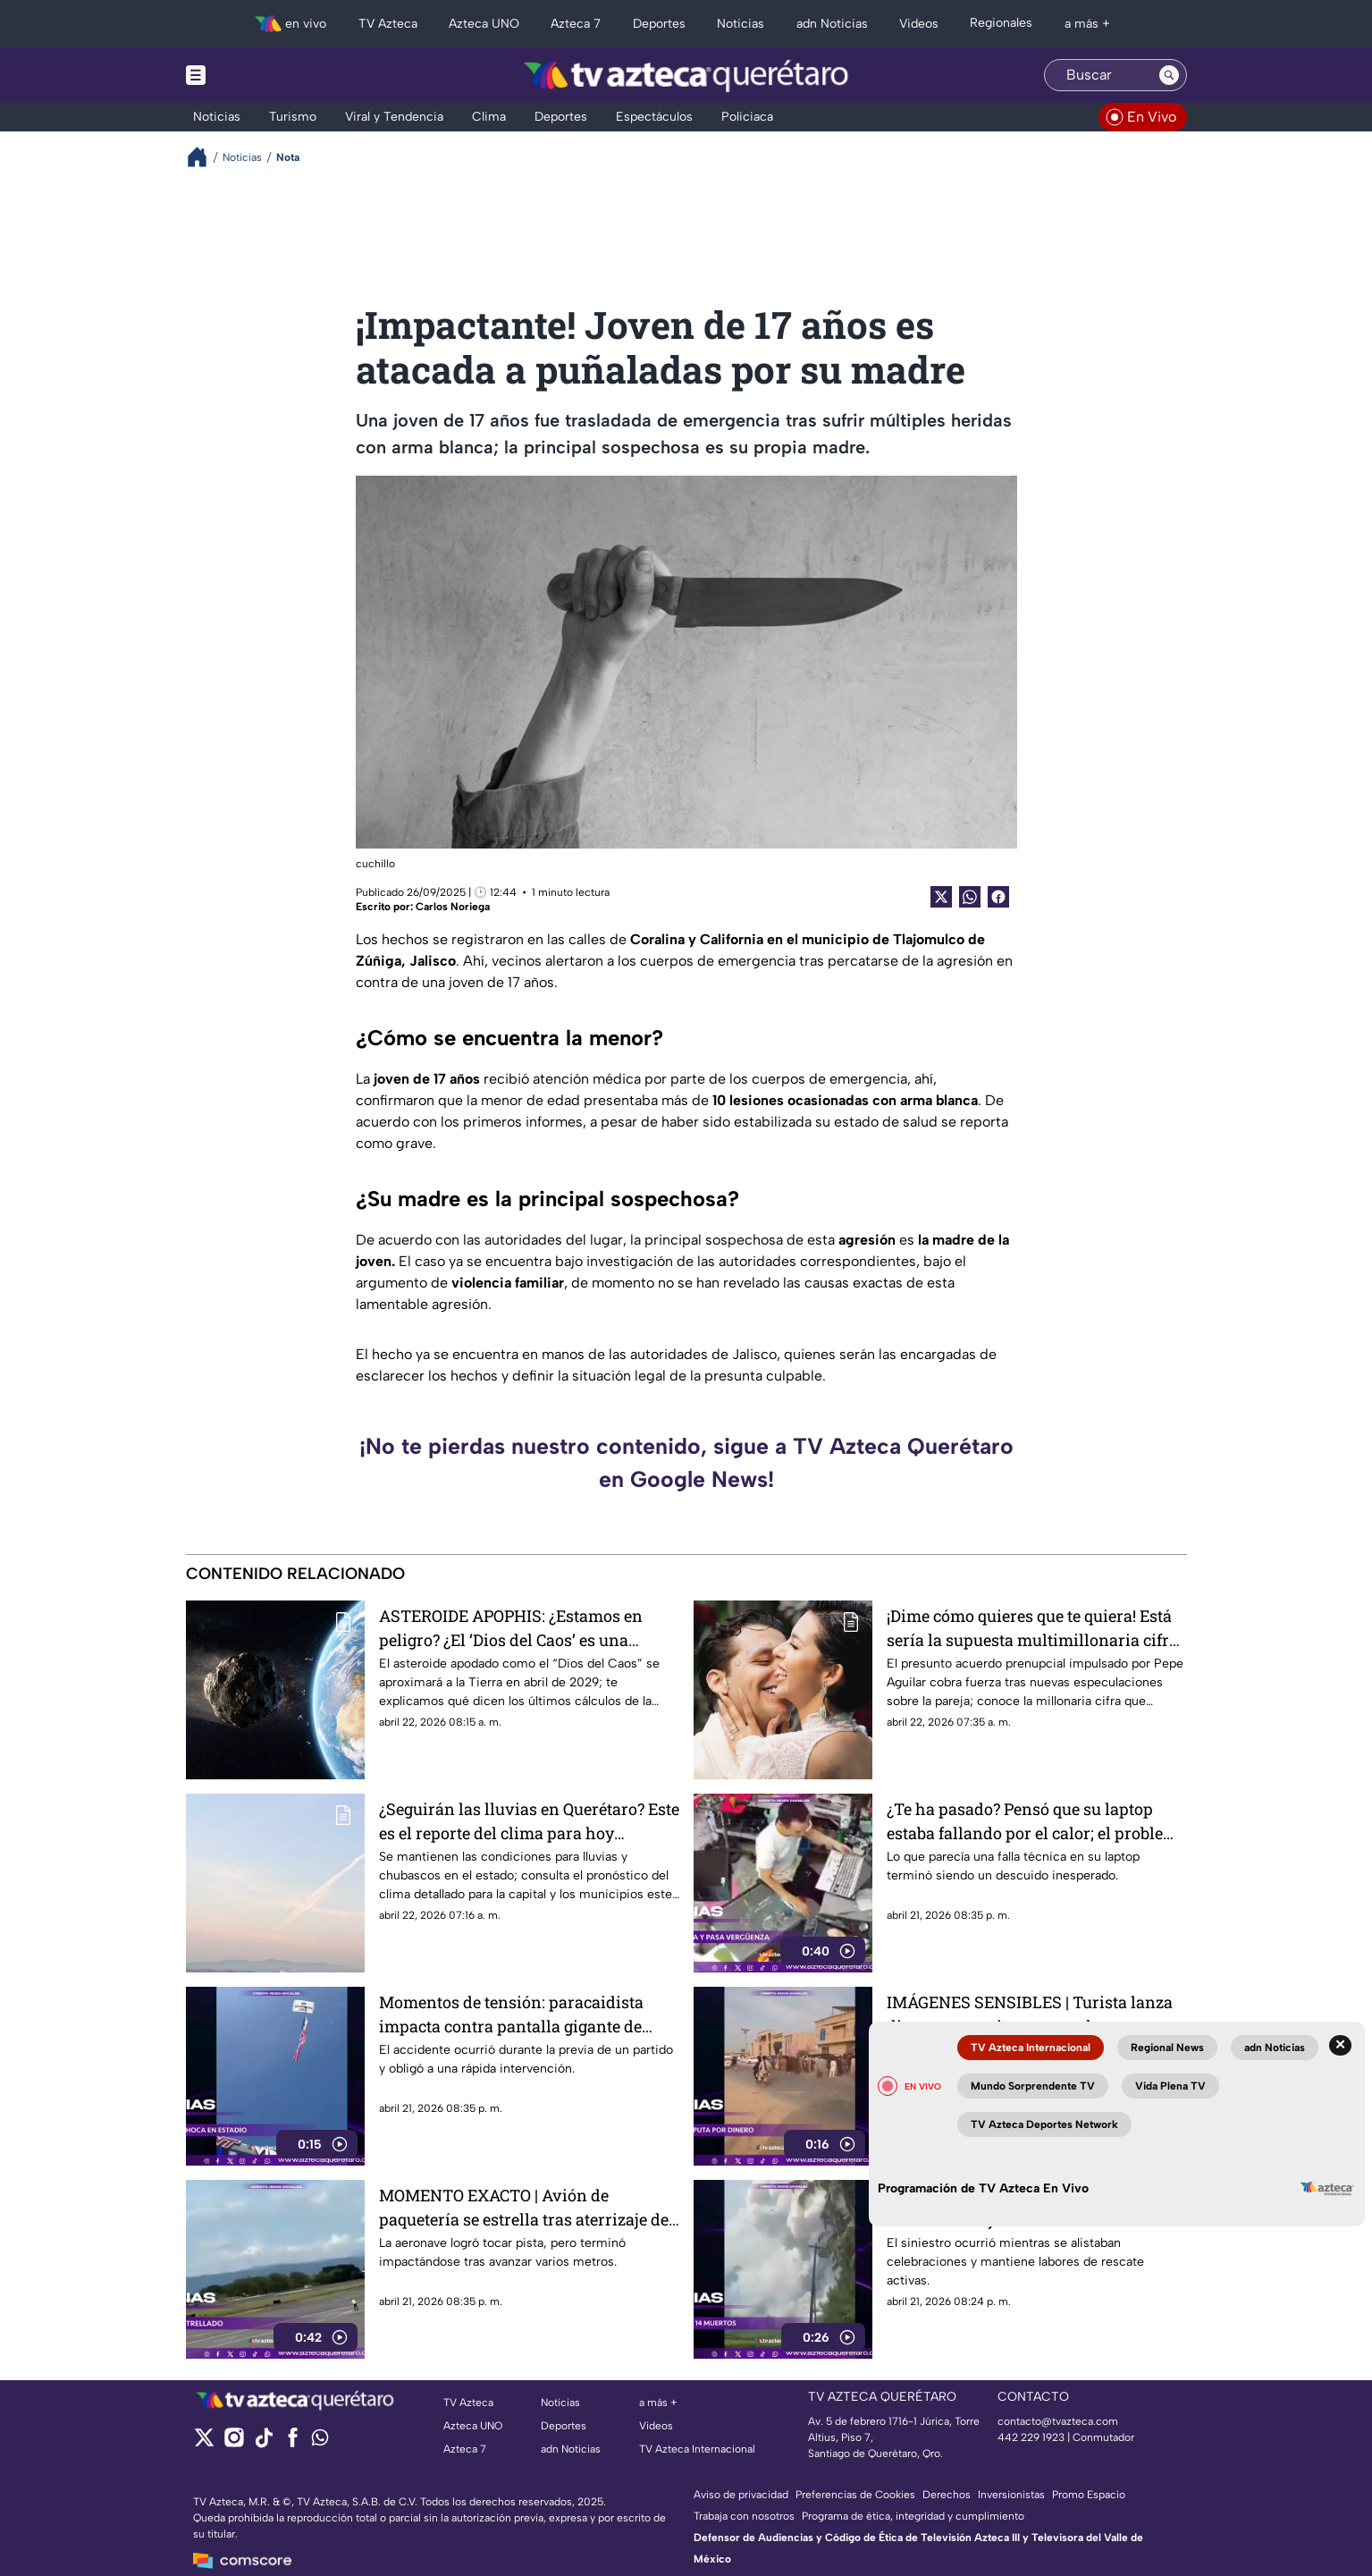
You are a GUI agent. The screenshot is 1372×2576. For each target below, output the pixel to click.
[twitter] (204, 2443)
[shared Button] (970, 897)
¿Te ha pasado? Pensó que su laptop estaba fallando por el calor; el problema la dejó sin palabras (1037, 1821)
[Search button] (1169, 75)
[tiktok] (263, 2443)
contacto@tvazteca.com (1057, 2421)
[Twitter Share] (941, 897)
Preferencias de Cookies (855, 2494)
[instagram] (234, 2443)
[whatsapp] (320, 2441)
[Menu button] (257, 75)
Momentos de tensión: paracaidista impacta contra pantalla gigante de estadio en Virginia (511, 2014)
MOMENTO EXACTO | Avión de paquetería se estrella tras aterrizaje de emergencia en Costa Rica (524, 2207)
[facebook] (293, 2443)
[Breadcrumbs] (204, 157)
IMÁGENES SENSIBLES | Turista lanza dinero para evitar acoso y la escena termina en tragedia (1030, 2014)
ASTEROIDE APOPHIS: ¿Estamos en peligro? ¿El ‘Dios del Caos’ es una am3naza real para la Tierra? (511, 1628)
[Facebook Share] (998, 897)
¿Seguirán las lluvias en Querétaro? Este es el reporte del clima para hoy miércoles (529, 1821)
